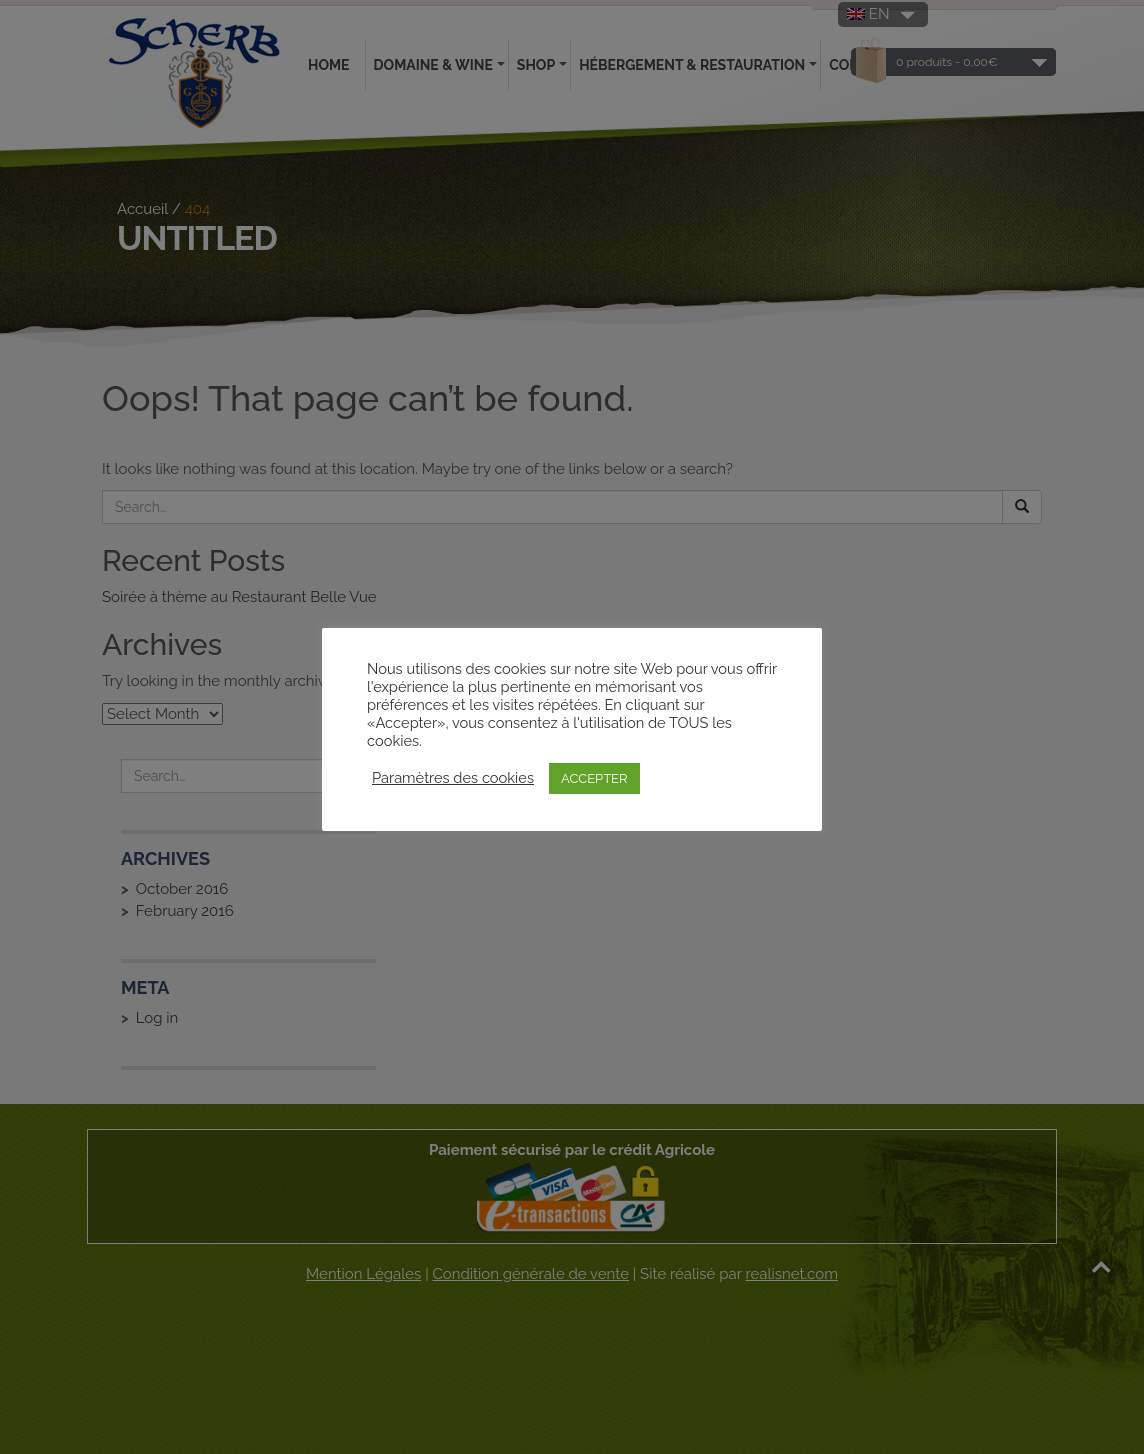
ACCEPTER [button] (594, 778)
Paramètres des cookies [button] (453, 777)
